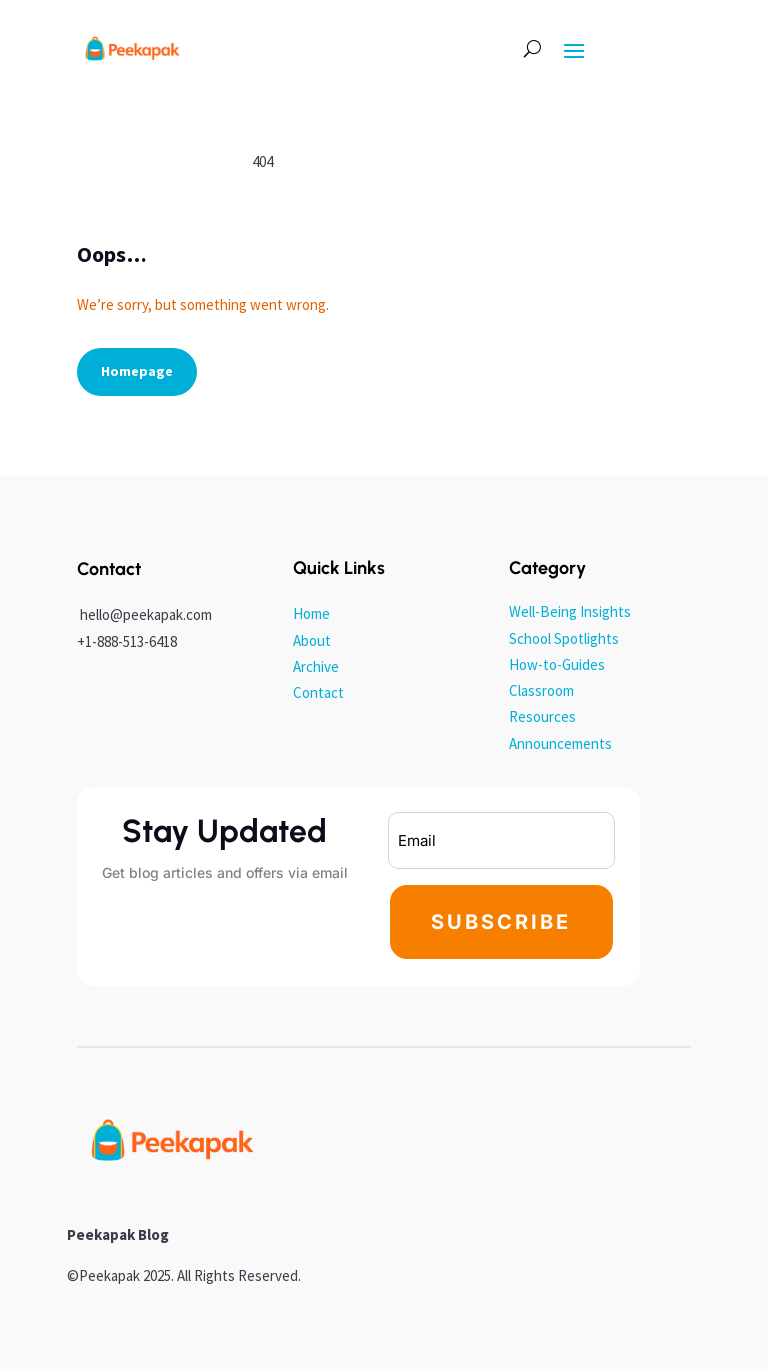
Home (311, 613)
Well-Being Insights (570, 611)
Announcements (560, 743)
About (312, 640)
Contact (318, 692)
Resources (542, 716)
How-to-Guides (557, 664)
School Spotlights (564, 638)
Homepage (137, 371)
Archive (316, 666)
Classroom (541, 690)
